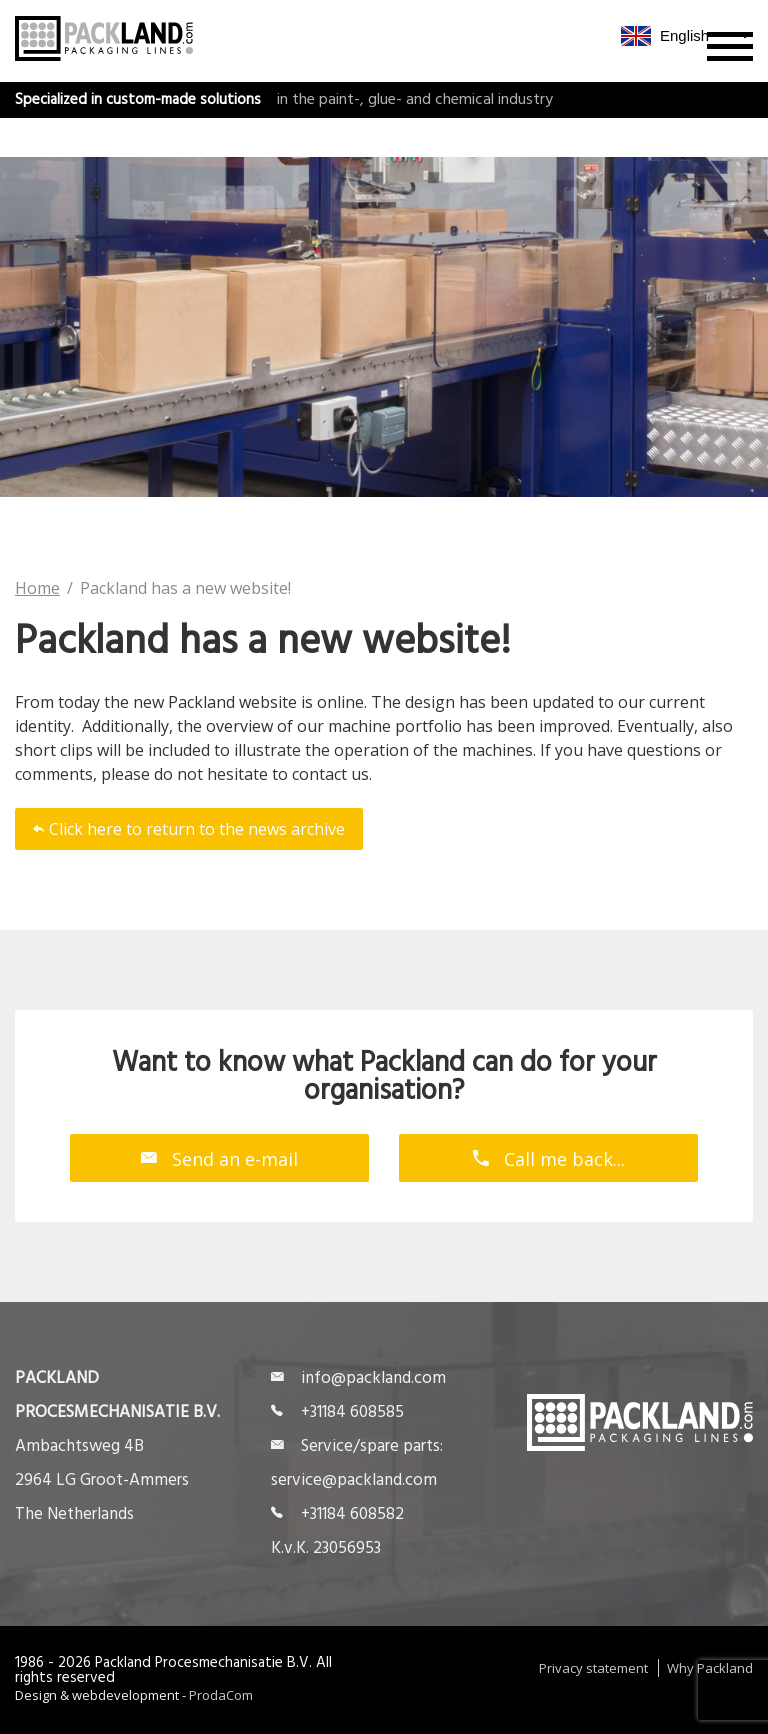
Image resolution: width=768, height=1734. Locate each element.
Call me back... (549, 1158)
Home (37, 588)
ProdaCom (221, 1695)
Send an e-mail (219, 1158)
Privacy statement (593, 1668)
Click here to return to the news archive (189, 829)
